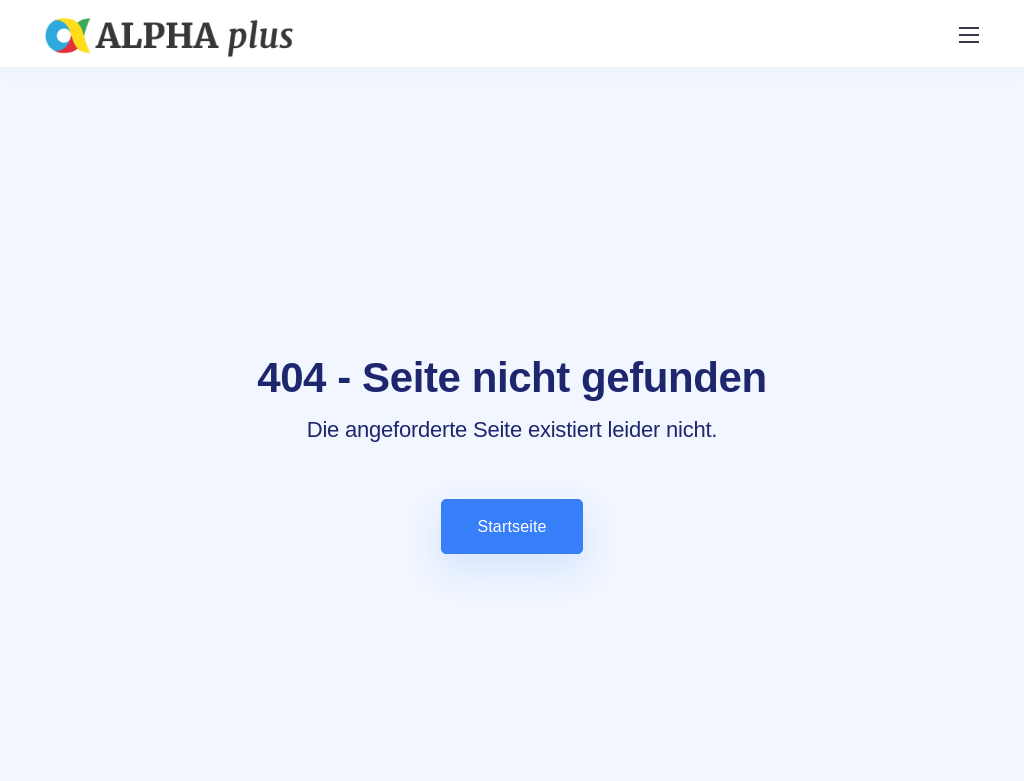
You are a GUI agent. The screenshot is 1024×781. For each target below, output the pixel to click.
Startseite (511, 526)
